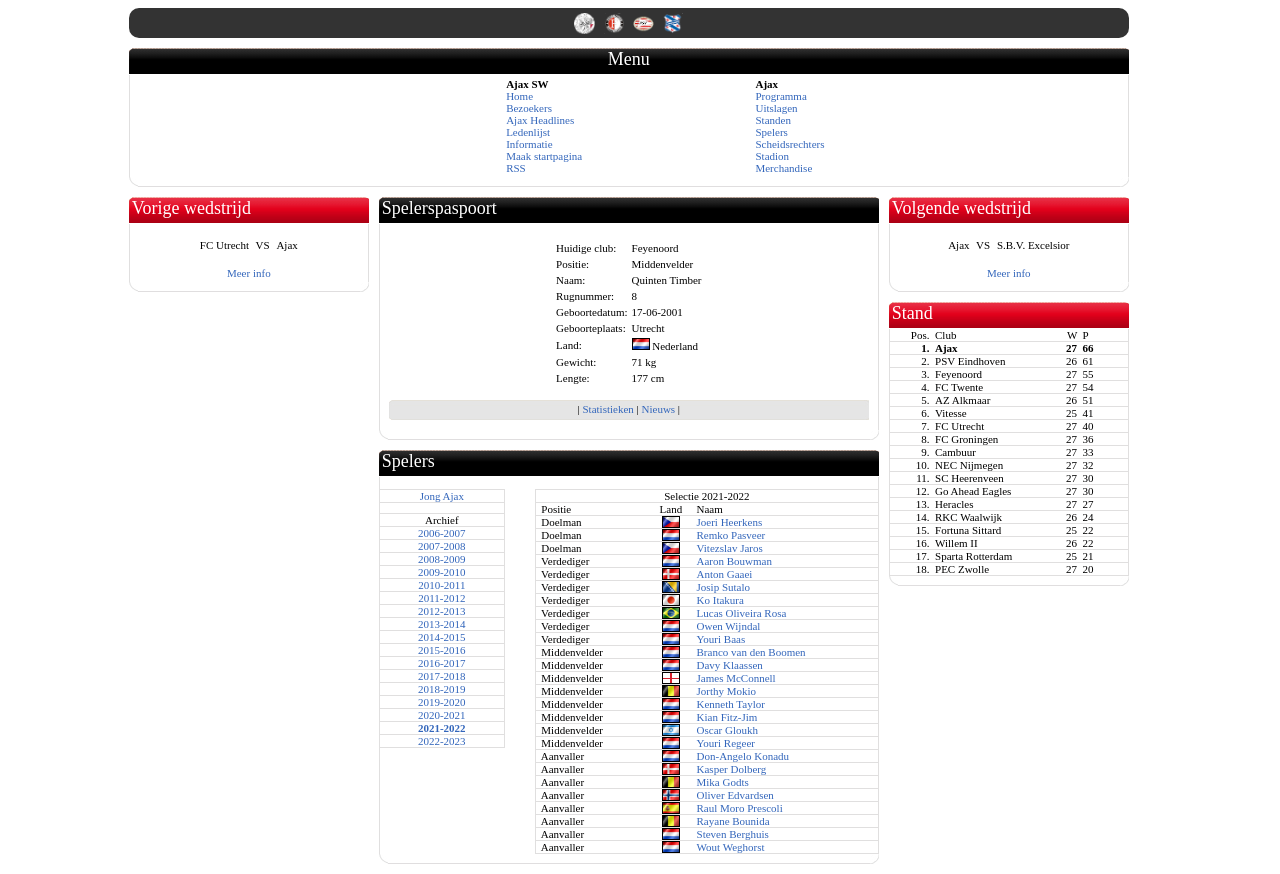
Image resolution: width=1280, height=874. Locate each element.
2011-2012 (441, 598)
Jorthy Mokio (727, 691)
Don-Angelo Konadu (743, 756)
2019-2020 (442, 702)
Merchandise (783, 168)
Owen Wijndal (729, 626)
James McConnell (736, 678)
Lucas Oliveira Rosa (742, 613)
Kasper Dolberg (732, 769)
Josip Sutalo (723, 587)
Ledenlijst (528, 132)
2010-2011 (441, 585)
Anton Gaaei (725, 574)
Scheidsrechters (789, 144)
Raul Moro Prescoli (740, 808)
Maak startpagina (544, 156)
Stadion (772, 156)
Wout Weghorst (731, 847)
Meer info (249, 273)
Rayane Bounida (733, 821)
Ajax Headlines (540, 120)
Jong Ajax (442, 496)
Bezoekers (529, 108)
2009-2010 (442, 572)
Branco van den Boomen (751, 652)
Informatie (529, 144)
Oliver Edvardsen (735, 795)
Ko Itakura (720, 600)
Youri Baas (721, 639)
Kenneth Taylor (731, 704)
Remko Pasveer (731, 535)
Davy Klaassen (730, 665)
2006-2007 (442, 533)
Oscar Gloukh (727, 730)
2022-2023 (442, 741)
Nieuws (659, 409)
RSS (516, 168)
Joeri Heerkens (730, 522)
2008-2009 (442, 559)
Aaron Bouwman (734, 561)
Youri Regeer (726, 743)
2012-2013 (442, 611)
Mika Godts (723, 782)
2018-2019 (442, 689)
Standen (772, 120)
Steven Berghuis (733, 834)
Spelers (771, 132)
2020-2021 (442, 715)
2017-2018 (442, 676)
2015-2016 (442, 650)
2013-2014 (442, 624)
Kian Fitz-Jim (727, 717)
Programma (780, 96)
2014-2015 (442, 637)
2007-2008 (442, 546)
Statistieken (607, 409)
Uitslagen (776, 108)
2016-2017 (442, 663)
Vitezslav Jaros (730, 548)
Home (519, 96)
